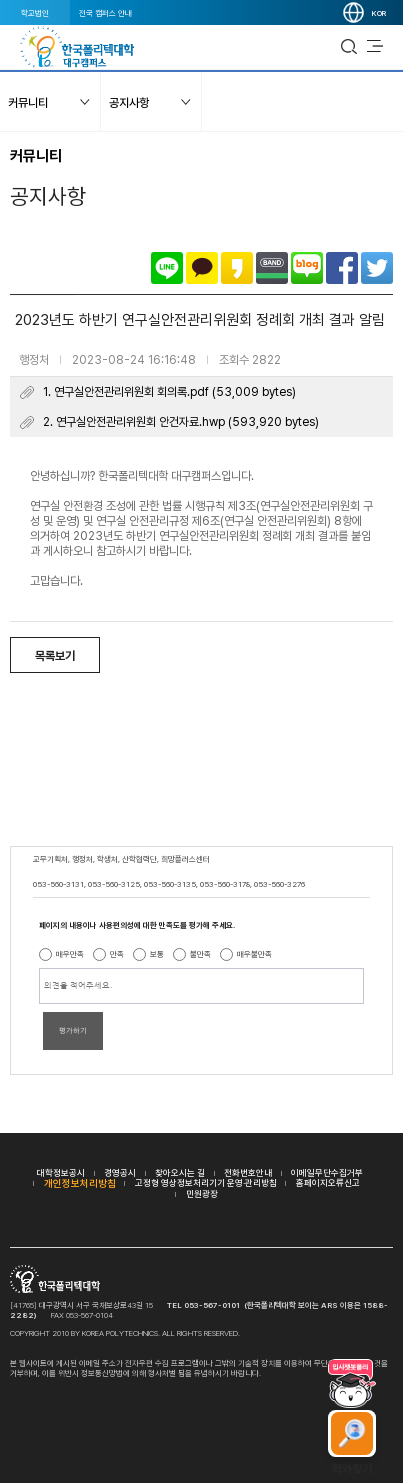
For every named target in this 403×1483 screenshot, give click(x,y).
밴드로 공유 (272, 268)
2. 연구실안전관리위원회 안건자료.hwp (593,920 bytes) (181, 422)
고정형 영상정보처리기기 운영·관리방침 (206, 1182)
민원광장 (202, 1193)
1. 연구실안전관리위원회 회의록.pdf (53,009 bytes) (169, 392)
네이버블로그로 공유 (307, 268)
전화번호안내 (248, 1172)
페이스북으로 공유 (342, 268)
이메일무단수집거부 (327, 1172)
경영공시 (120, 1172)
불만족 (200, 954)
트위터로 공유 (377, 268)
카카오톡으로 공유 (202, 268)
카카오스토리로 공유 (237, 268)
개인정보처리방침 (80, 1183)
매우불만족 (254, 954)
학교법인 (35, 13)
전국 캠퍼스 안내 (105, 13)
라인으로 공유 (167, 268)
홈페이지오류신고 (328, 1182)
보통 (157, 954)
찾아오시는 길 (180, 1172)
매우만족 (70, 954)
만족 (117, 954)
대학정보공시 (61, 1172)
